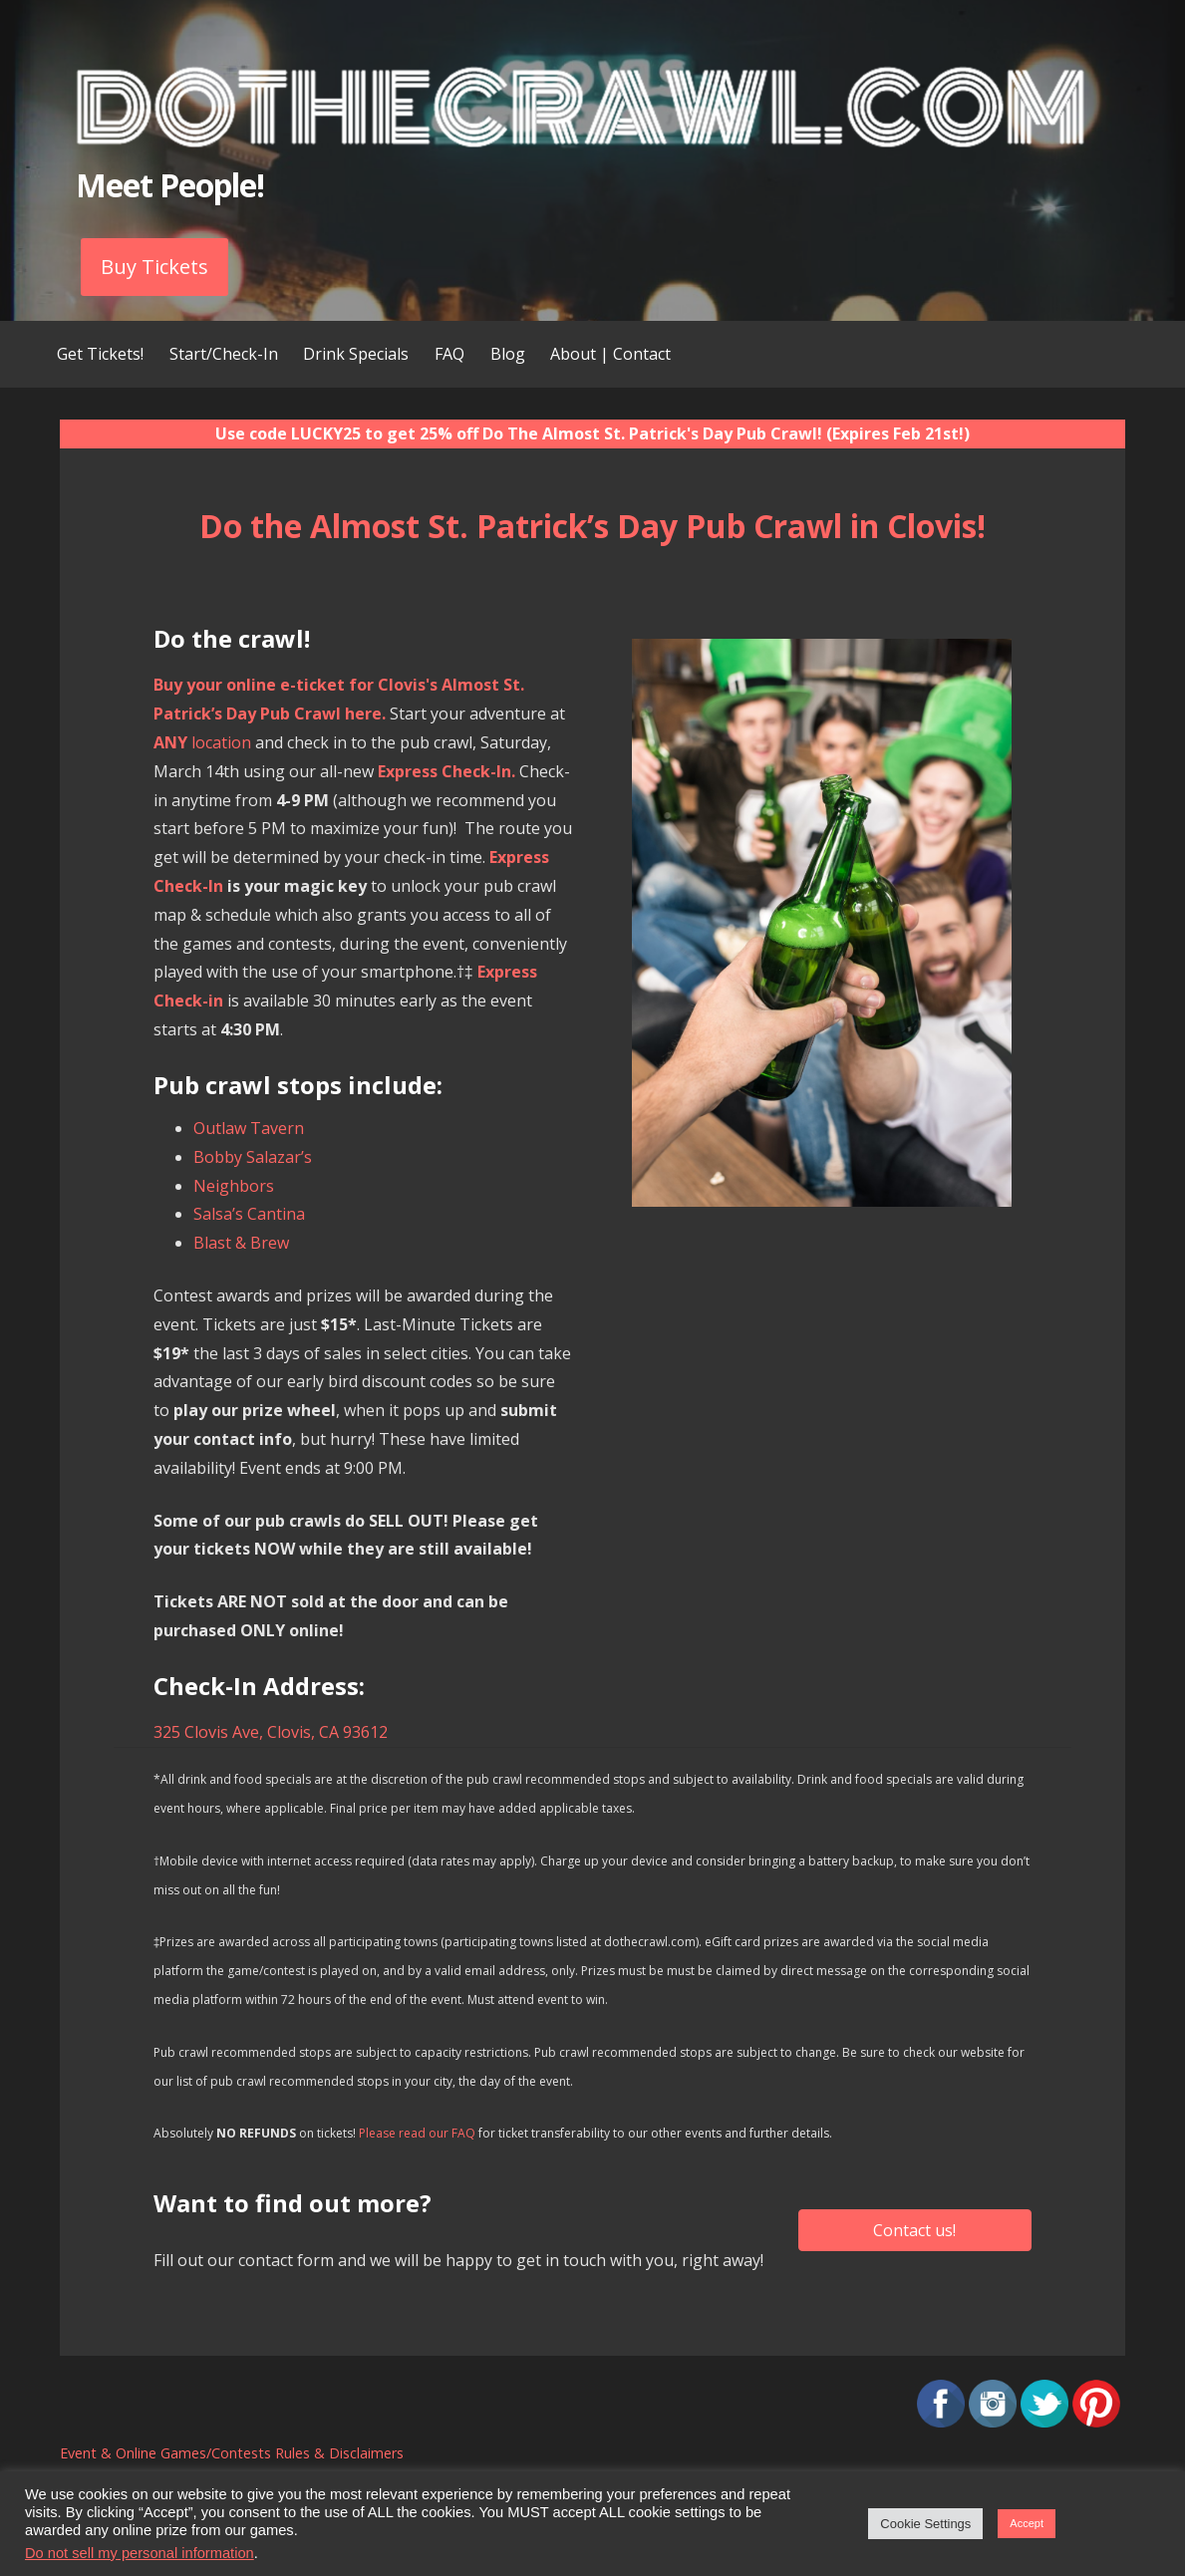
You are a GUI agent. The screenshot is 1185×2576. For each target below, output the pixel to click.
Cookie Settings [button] (925, 2523)
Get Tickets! (100, 354)
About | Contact (610, 354)
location (202, 742)
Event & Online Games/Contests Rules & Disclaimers (232, 2452)
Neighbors (233, 1186)
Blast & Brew (241, 1243)
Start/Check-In (223, 354)
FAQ (449, 354)
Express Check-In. (446, 771)
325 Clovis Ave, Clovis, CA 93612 (270, 1732)
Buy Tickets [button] (154, 266)
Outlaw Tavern (248, 1128)
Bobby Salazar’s (252, 1157)
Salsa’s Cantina (249, 1214)
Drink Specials (356, 354)
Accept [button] (1026, 2523)
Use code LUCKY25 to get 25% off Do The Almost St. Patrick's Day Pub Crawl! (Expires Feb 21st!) (592, 433)
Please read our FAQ (417, 2133)
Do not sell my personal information (139, 2553)
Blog (507, 354)
